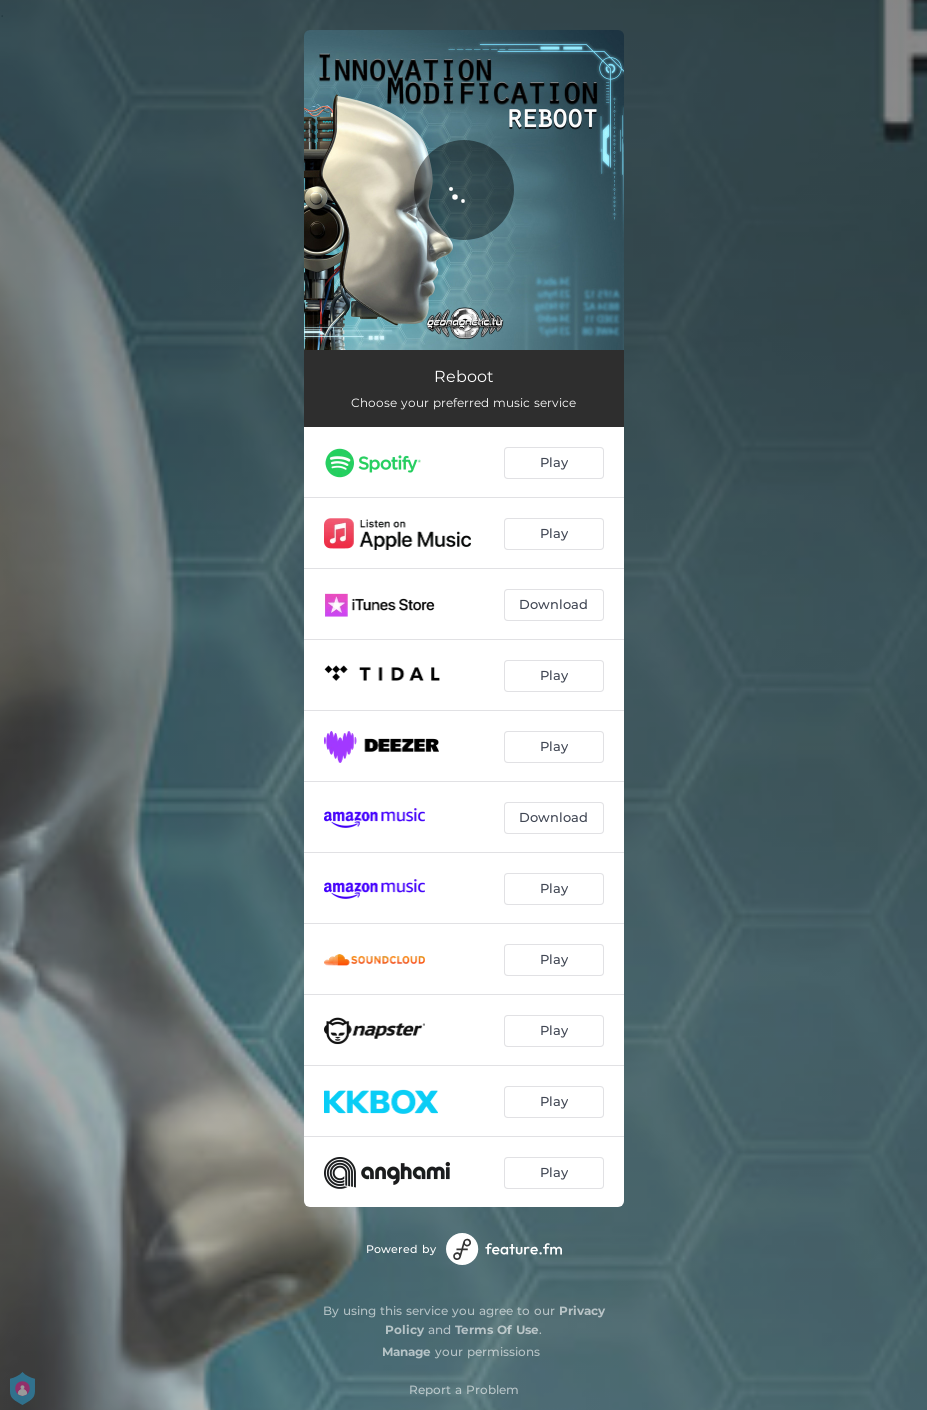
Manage (406, 1351)
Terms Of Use (497, 1329)
